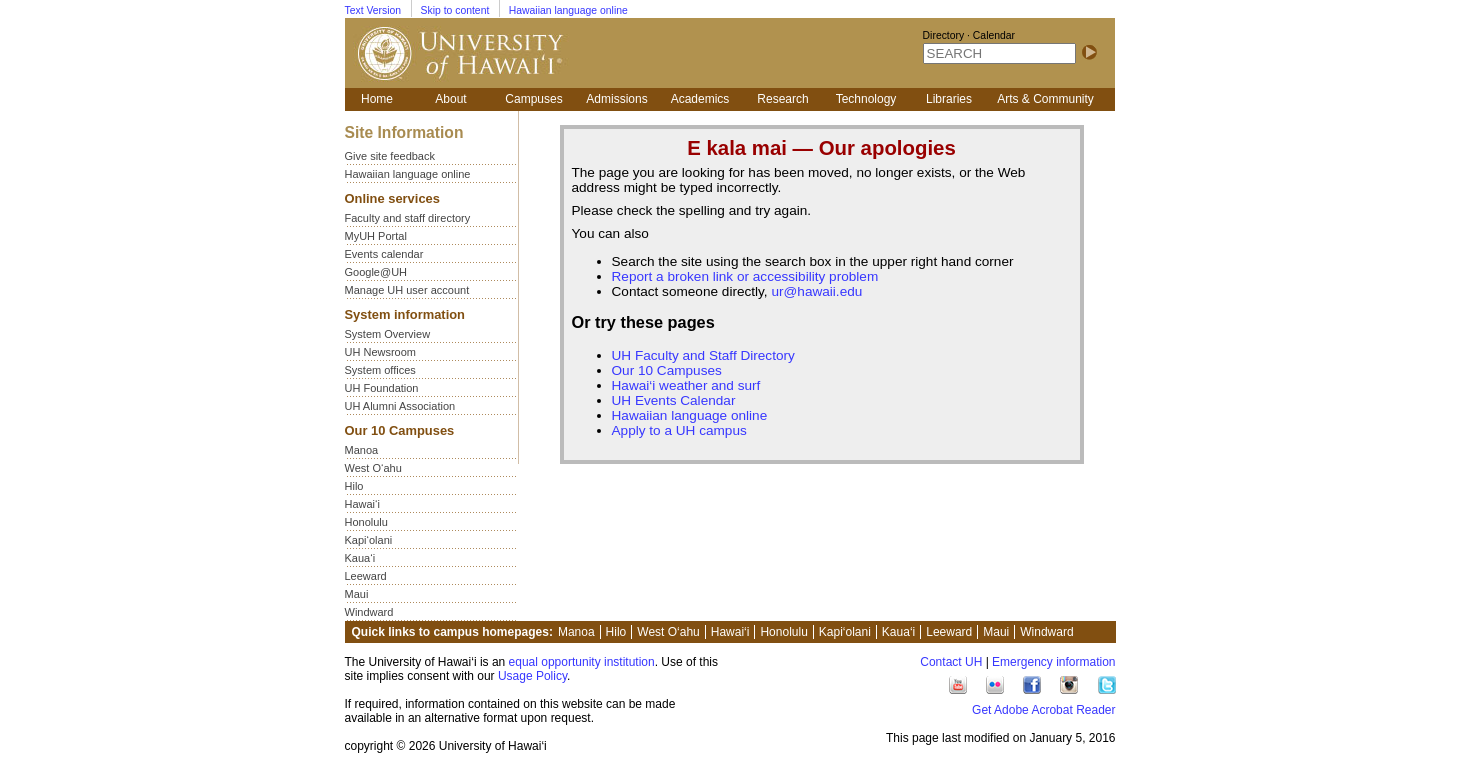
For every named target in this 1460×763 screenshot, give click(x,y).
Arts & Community (1045, 99)
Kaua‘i (360, 558)
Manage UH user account (407, 290)
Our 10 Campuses (667, 370)
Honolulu (366, 522)
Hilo (354, 486)
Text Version (373, 10)
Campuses (533, 99)
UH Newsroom (381, 352)
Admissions (616, 99)
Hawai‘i (362, 504)
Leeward (366, 576)
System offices (380, 370)
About (450, 99)
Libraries (949, 99)
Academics (700, 99)
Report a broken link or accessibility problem (745, 276)
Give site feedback (390, 156)
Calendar (994, 35)
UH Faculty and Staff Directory (703, 355)
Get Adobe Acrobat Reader (1043, 710)
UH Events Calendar (674, 400)
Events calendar (384, 254)
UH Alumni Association (400, 406)
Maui (357, 594)
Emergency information (1053, 662)
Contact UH (951, 662)
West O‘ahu (373, 468)
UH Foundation (382, 388)
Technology (866, 99)
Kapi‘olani (369, 540)
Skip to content (455, 10)
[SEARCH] (999, 53)
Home (377, 99)
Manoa (362, 450)
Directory (944, 35)
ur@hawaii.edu (816, 291)
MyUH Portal (376, 236)
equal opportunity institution (582, 662)
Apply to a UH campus (679, 430)
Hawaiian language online (568, 10)
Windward (369, 612)
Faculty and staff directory (408, 218)
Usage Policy (532, 676)
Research (782, 99)
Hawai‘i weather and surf (686, 385)
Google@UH (376, 272)
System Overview (388, 334)
